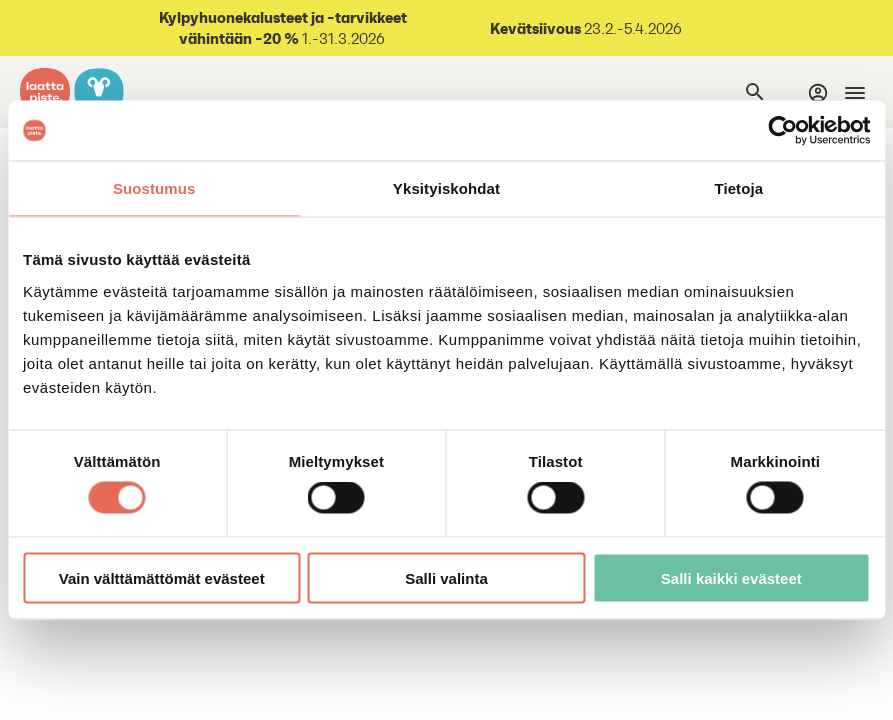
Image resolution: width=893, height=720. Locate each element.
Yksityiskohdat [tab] (446, 188)
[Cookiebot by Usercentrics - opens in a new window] (782, 131)
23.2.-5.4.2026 (631, 28)
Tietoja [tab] (738, 188)
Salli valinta (446, 577)
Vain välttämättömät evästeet (162, 577)
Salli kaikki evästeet (731, 577)
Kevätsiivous (535, 28)
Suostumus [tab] (154, 188)
